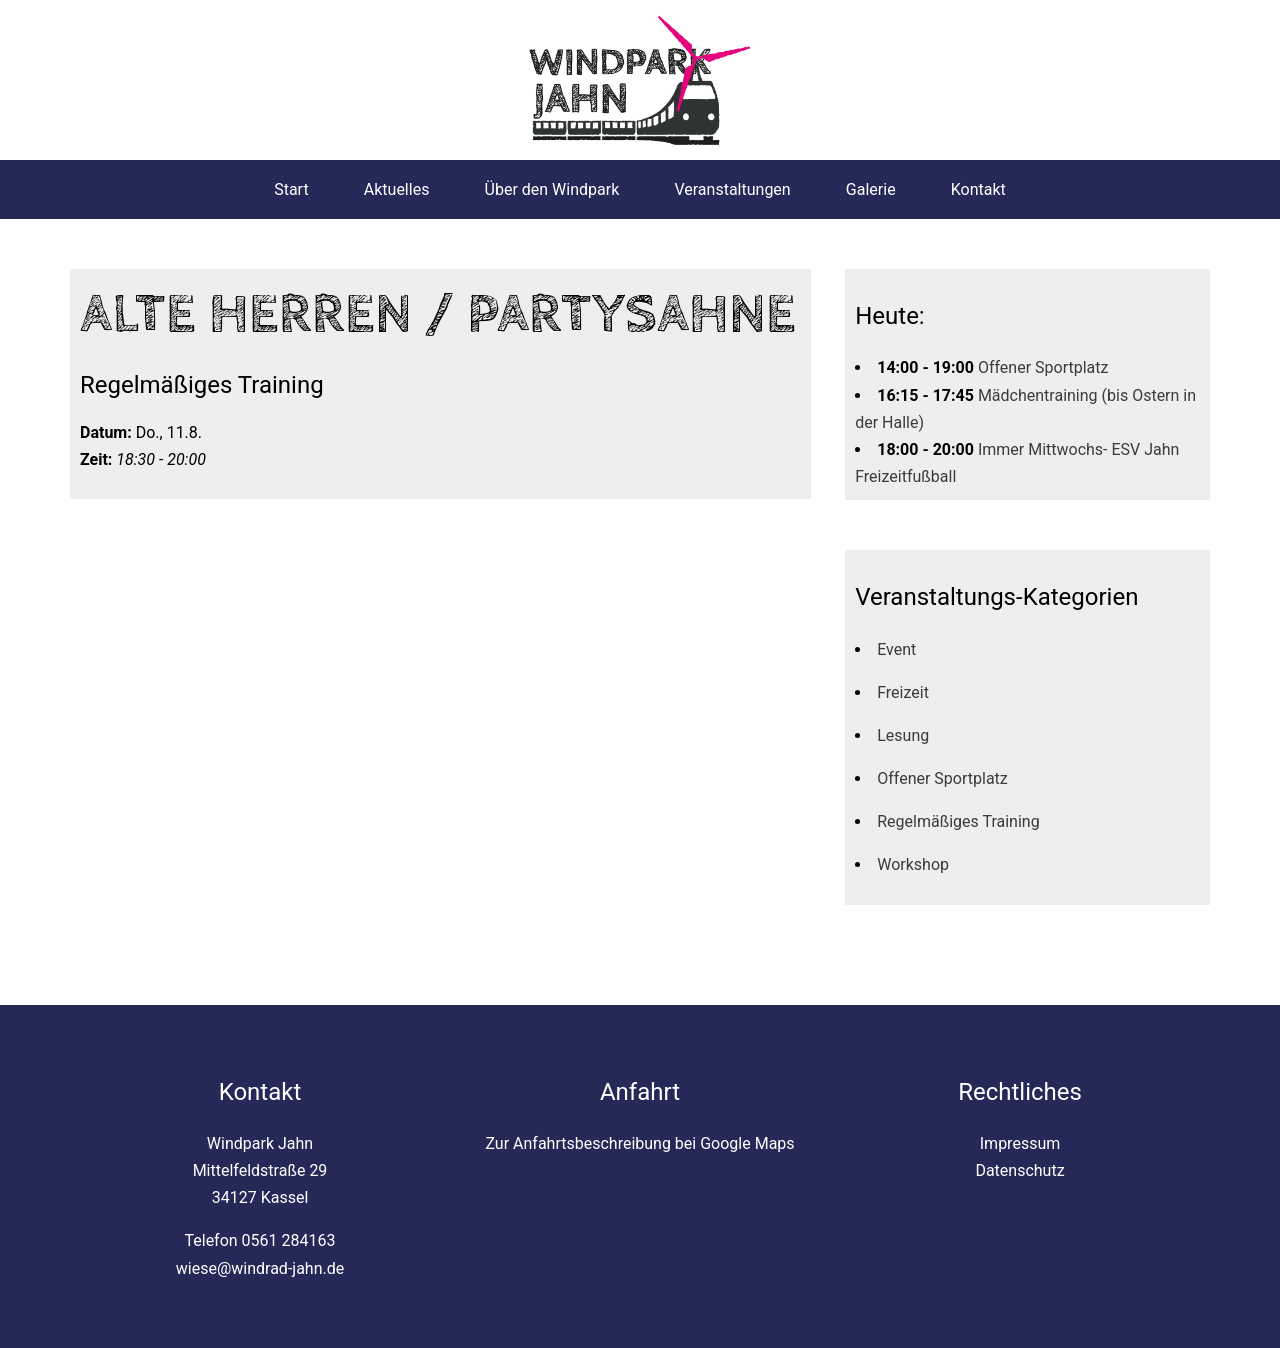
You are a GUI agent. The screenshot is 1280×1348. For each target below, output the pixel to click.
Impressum (1020, 1143)
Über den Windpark (552, 189)
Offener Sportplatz (1043, 367)
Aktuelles (397, 189)
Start (291, 189)
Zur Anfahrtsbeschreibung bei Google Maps (639, 1143)
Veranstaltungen (732, 189)
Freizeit (903, 692)
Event (896, 649)
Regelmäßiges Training (958, 821)
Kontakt (978, 189)
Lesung (903, 735)
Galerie (871, 189)
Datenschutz (1019, 1170)
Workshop (913, 864)
